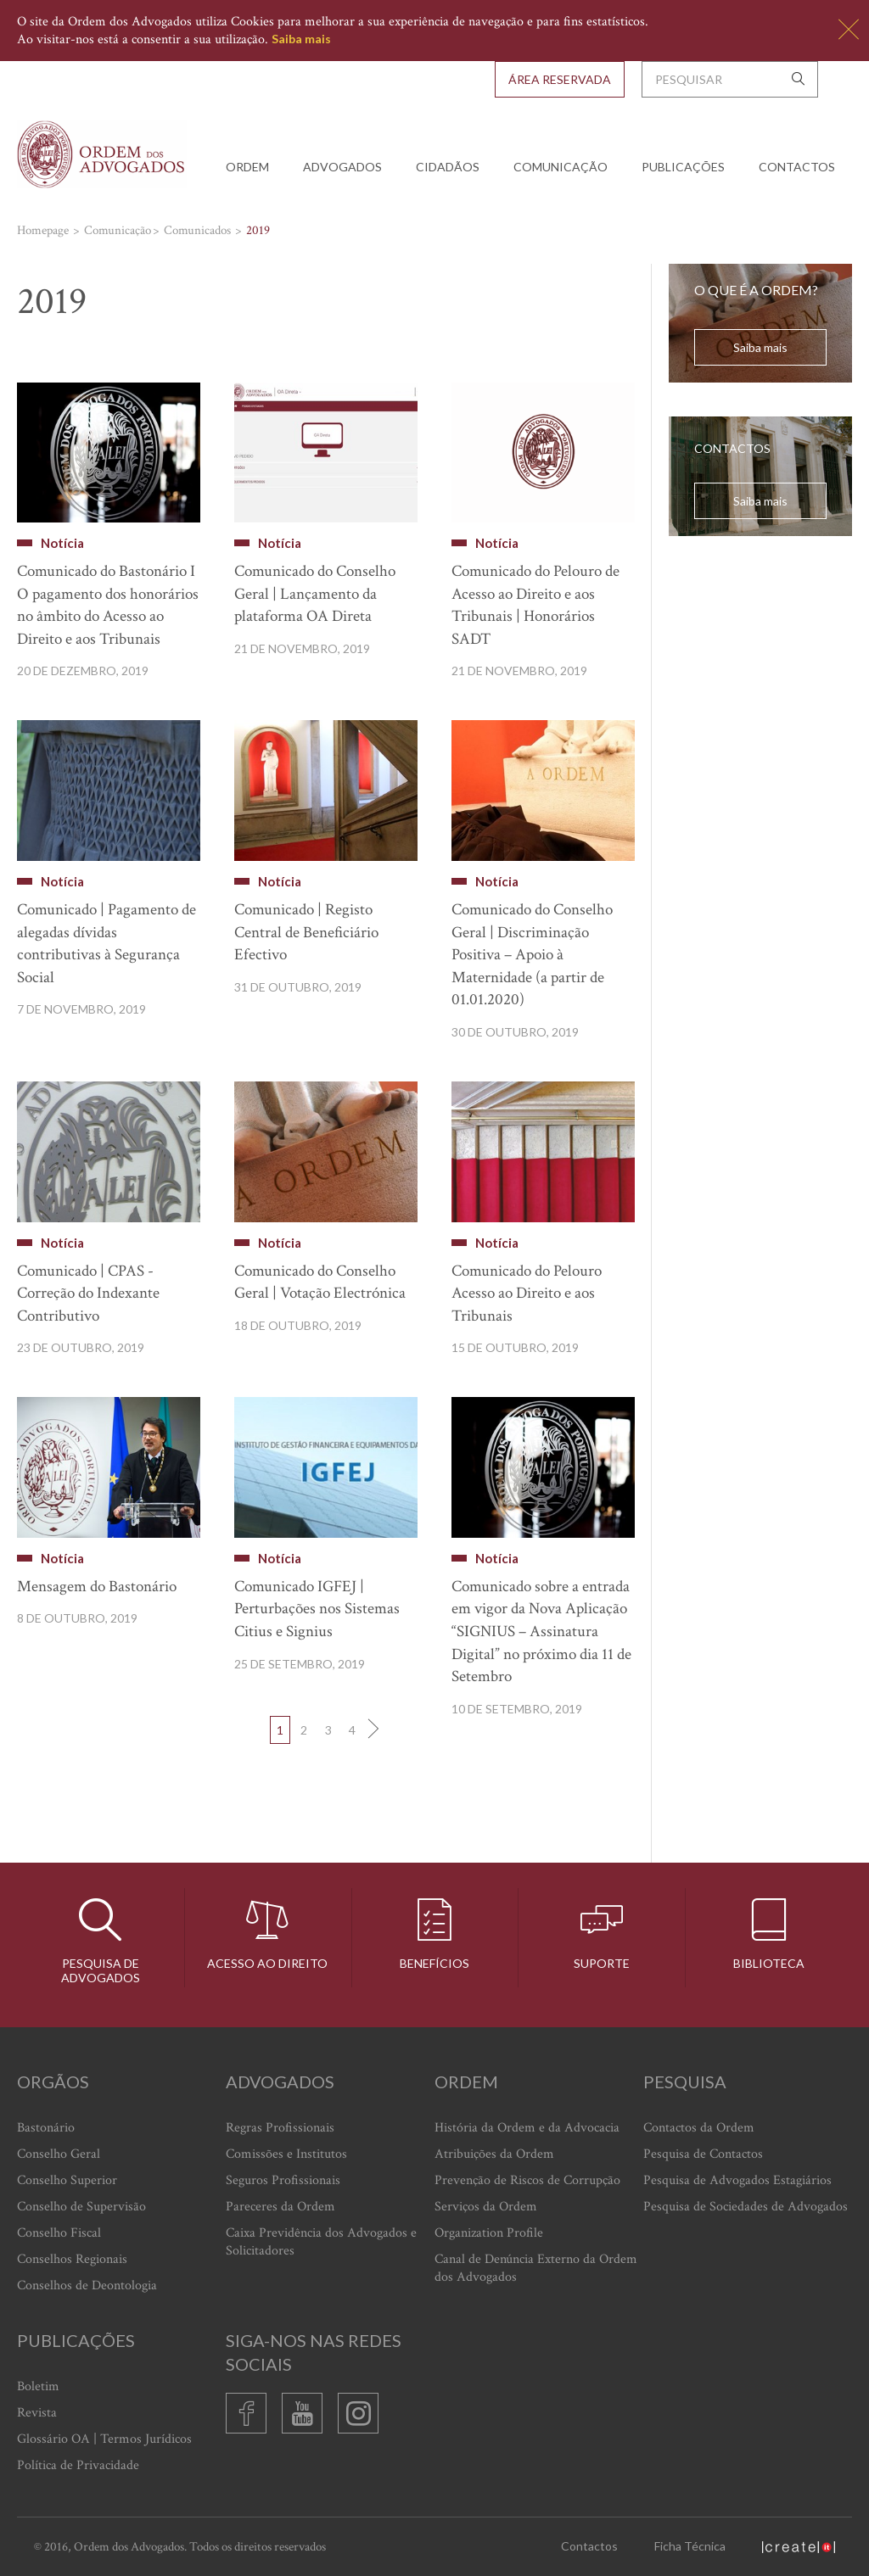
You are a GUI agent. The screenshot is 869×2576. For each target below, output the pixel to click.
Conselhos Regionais (72, 2259)
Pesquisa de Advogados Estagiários (737, 2180)
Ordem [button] (247, 166)
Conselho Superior (67, 2180)
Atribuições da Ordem (494, 2154)
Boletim (38, 2386)
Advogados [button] (342, 166)
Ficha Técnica (690, 2546)
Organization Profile (488, 2233)
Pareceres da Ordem (280, 2207)
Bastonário (46, 2128)
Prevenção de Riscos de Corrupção (527, 2180)
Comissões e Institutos (286, 2154)
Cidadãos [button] (447, 166)
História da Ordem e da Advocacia (527, 2128)
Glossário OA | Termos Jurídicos (104, 2439)
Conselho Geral (58, 2154)
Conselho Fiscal (59, 2233)
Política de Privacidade (78, 2465)
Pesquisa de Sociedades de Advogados (745, 2207)
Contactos (797, 166)
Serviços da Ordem (485, 2207)
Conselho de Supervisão (81, 2207)
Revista (37, 2413)
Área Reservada (559, 79)
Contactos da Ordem (698, 2128)
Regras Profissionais (280, 2128)
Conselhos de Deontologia (87, 2285)
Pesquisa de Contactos (703, 2154)
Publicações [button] (683, 166)
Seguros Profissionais (283, 2180)
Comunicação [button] (560, 166)
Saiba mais (301, 38)
